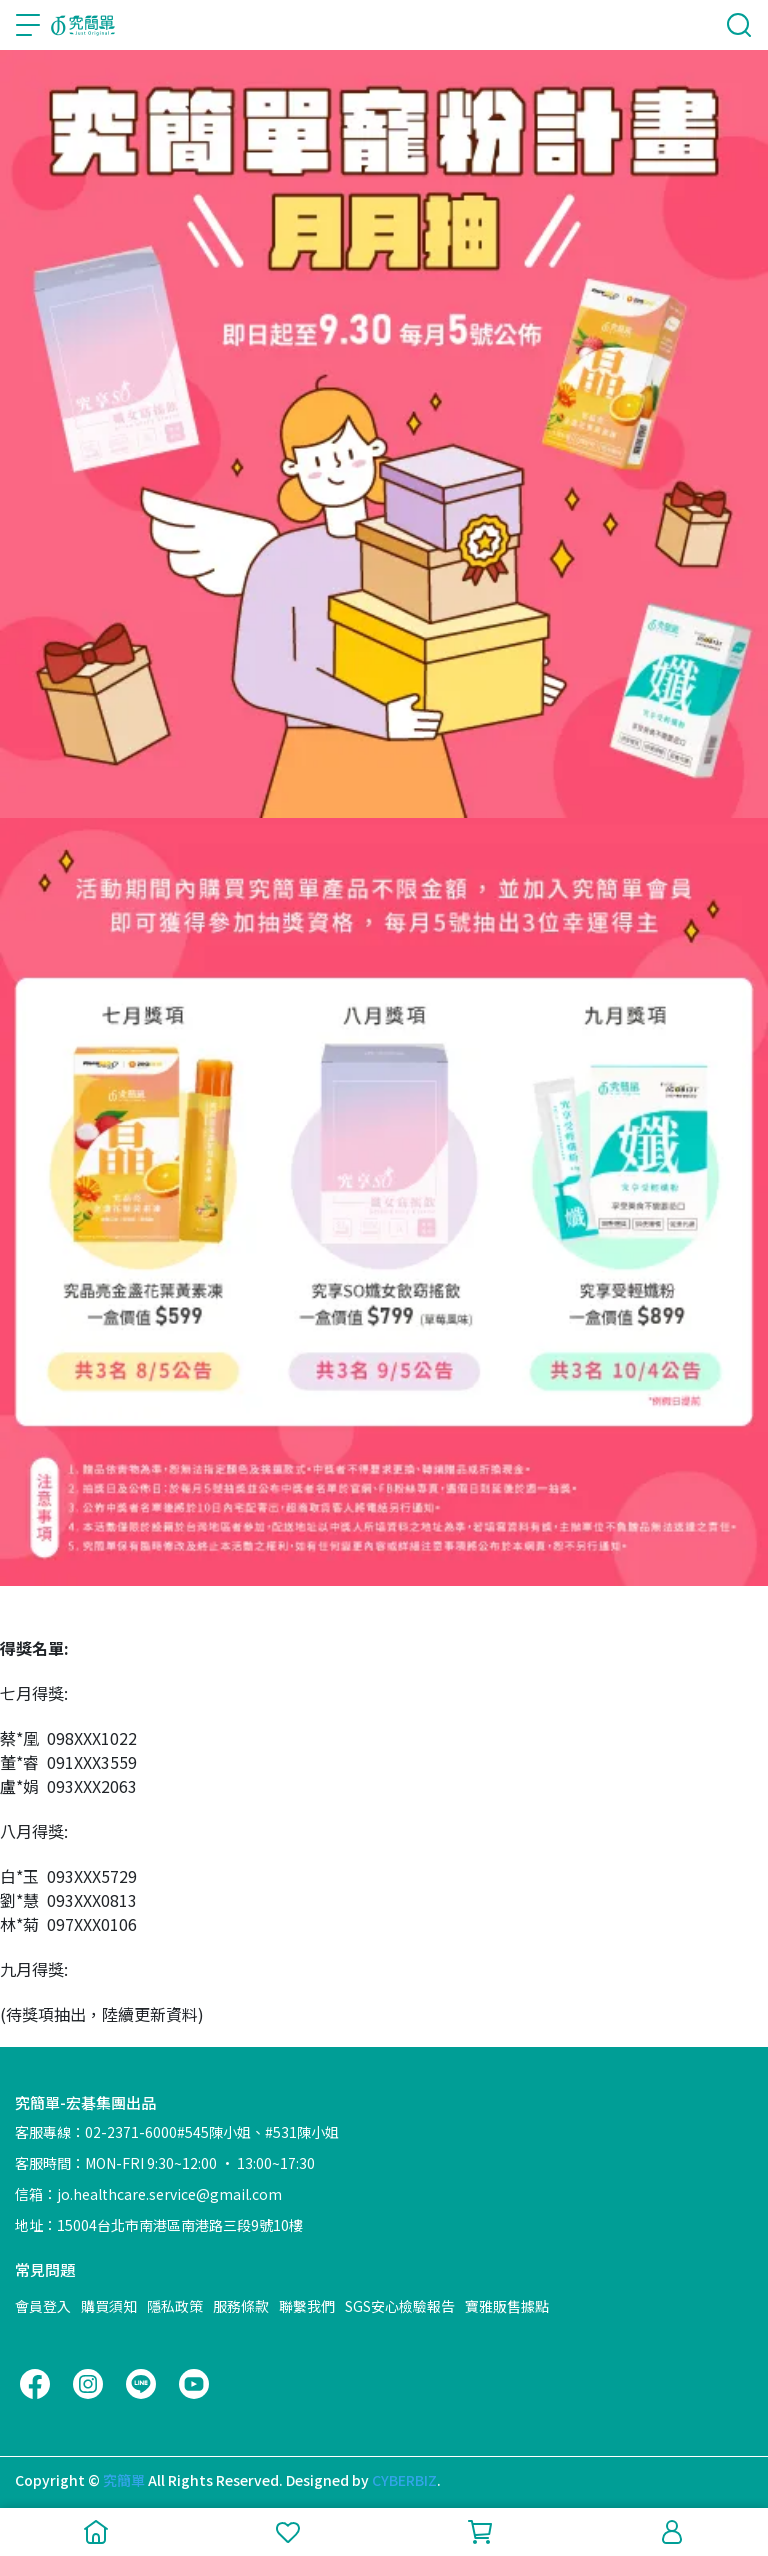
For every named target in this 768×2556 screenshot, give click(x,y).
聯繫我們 (307, 2306)
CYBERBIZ (404, 2480)
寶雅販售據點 (507, 2306)
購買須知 (109, 2306)
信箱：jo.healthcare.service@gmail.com (148, 2194)
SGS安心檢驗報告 (400, 2306)
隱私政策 (175, 2306)
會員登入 (43, 2306)
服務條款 (241, 2306)
